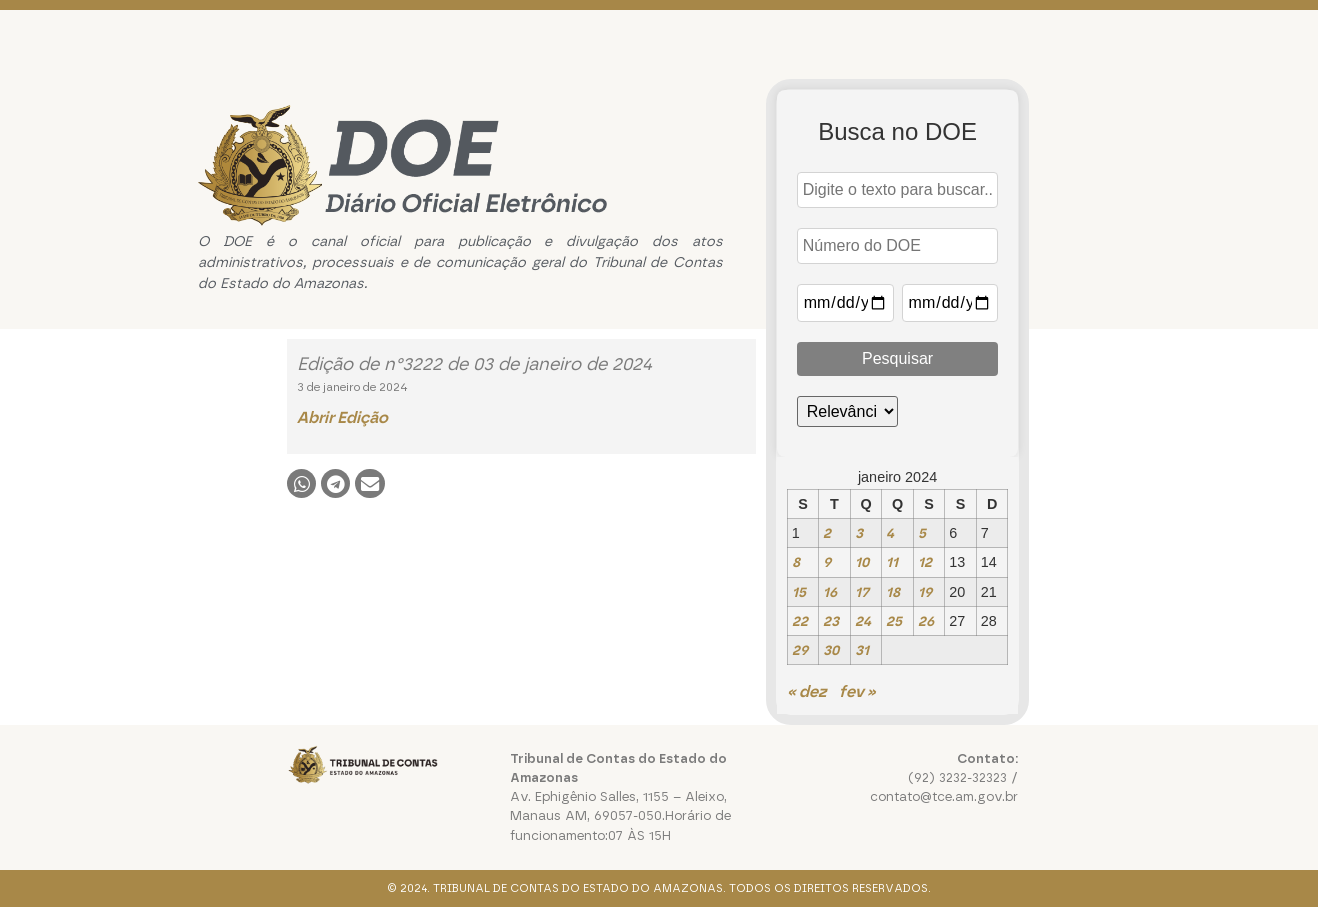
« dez (806, 691)
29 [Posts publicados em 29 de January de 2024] (800, 650)
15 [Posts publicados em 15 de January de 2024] (799, 592)
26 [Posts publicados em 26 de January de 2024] (926, 621)
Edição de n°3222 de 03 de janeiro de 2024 (474, 364)
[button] (301, 483)
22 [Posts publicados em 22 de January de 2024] (800, 621)
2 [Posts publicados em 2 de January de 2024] (827, 533)
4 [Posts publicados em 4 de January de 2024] (890, 533)
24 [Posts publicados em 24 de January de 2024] (863, 621)
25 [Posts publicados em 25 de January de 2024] (894, 621)
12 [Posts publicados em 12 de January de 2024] (925, 562)
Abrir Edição (342, 417)
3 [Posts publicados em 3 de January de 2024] (859, 533)
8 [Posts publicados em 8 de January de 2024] (796, 562)
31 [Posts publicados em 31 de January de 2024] (862, 650)
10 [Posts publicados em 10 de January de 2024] (862, 562)
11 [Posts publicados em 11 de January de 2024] (892, 562)
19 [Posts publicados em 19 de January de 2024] (925, 592)
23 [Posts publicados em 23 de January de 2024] (831, 621)
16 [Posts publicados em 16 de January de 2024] (830, 592)
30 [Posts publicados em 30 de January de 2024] (831, 650)
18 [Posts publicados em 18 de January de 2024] (893, 592)
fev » (857, 691)
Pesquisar (897, 358)
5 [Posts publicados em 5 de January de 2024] (922, 533)
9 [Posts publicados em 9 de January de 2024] (827, 562)
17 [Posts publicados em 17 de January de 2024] (862, 592)
